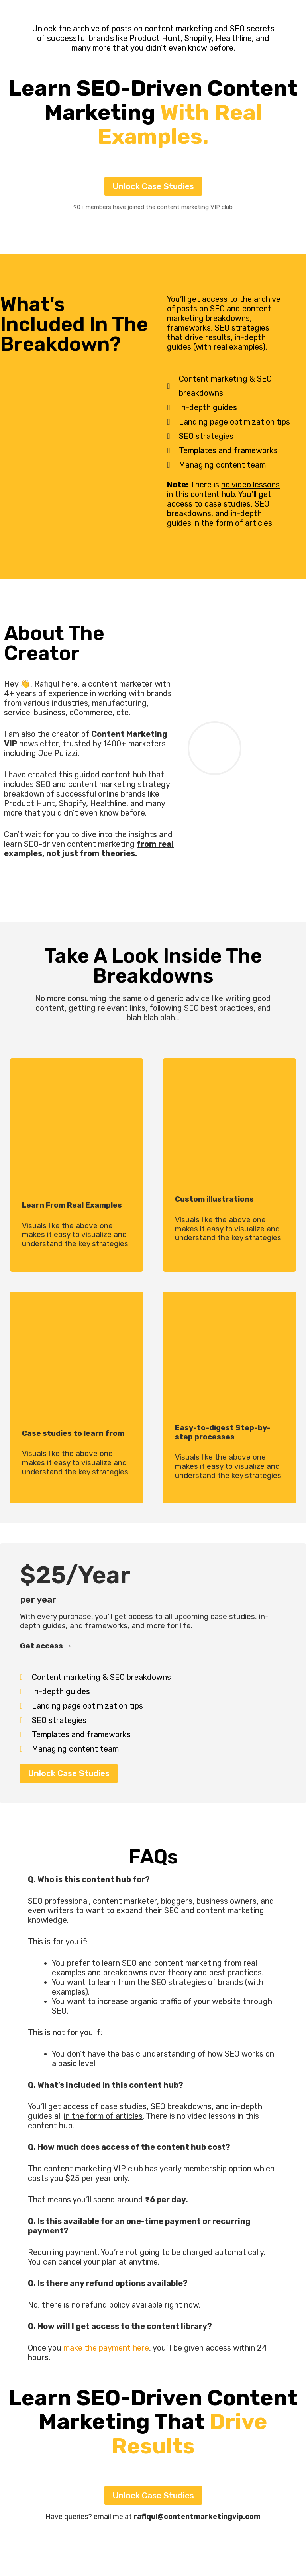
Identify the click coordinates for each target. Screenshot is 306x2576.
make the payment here (106, 2348)
